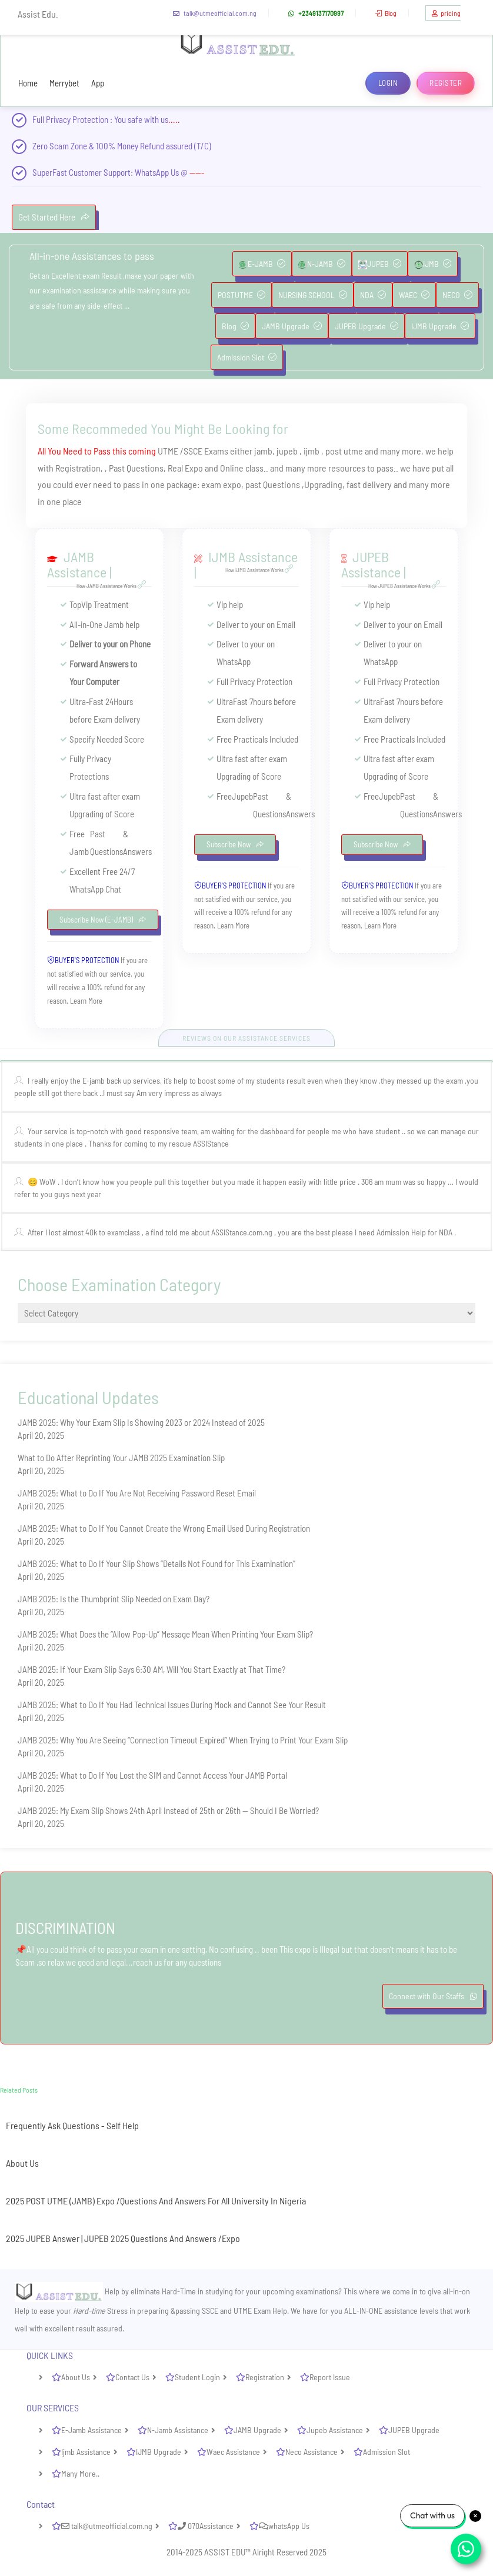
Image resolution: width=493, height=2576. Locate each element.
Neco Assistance (311, 2452)
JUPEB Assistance (371, 564)
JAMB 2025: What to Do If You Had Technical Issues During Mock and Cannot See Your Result (172, 1704)
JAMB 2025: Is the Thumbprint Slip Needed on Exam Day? (113, 1598)
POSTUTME (241, 295)
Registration (264, 2377)
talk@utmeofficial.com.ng (213, 13)
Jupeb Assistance (335, 2430)
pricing (445, 13)
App (97, 83)
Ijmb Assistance (86, 2452)
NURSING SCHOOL (312, 295)
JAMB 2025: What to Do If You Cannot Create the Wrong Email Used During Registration (164, 1528)
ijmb (312, 450)
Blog (384, 13)
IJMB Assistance (253, 556)
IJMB (432, 264)
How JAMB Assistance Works (112, 586)
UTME (168, 450)
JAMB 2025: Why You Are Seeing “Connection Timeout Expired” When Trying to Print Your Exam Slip (183, 1740)
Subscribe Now (235, 844)
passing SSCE (196, 2311)
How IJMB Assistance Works (260, 570)
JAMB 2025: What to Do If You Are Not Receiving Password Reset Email (137, 1493)
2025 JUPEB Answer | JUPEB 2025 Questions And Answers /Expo (123, 2238)
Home (28, 83)
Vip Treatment (105, 604)
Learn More (86, 1000)
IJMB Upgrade (440, 326)
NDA (373, 295)
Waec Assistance (233, 2452)
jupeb (288, 450)
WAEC (414, 295)
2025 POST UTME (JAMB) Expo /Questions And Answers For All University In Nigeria (156, 2200)
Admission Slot (247, 357)
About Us (22, 2163)
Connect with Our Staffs (433, 1996)
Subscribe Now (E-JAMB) (102, 919)
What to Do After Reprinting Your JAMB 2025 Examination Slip (121, 1457)
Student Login (197, 2377)
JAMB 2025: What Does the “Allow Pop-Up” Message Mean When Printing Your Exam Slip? (165, 1634)
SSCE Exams (206, 450)
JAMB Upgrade (292, 326)
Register (445, 83)
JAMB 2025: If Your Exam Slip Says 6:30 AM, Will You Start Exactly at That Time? (151, 1669)
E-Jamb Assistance (91, 2430)
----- (196, 172)
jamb (263, 450)
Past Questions (136, 467)
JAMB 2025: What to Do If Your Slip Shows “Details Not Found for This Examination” (156, 1563)
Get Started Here (53, 217)
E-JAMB (262, 264)
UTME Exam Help (260, 2311)
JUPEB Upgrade (366, 326)
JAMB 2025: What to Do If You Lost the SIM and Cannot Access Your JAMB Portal (152, 1775)
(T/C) (202, 146)
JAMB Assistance (76, 564)
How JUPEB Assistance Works (405, 586)
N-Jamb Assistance (177, 2430)
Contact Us (132, 2377)
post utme (344, 450)
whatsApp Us (284, 2526)
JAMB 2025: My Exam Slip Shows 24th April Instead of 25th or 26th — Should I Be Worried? (168, 1810)
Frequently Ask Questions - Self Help (72, 2125)
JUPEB (379, 264)
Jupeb (242, 796)
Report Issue (329, 2377)
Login (388, 83)
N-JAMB (321, 264)
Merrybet (64, 83)
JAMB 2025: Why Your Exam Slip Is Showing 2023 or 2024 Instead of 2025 (141, 1422)
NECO (457, 295)
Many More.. (80, 2473)
